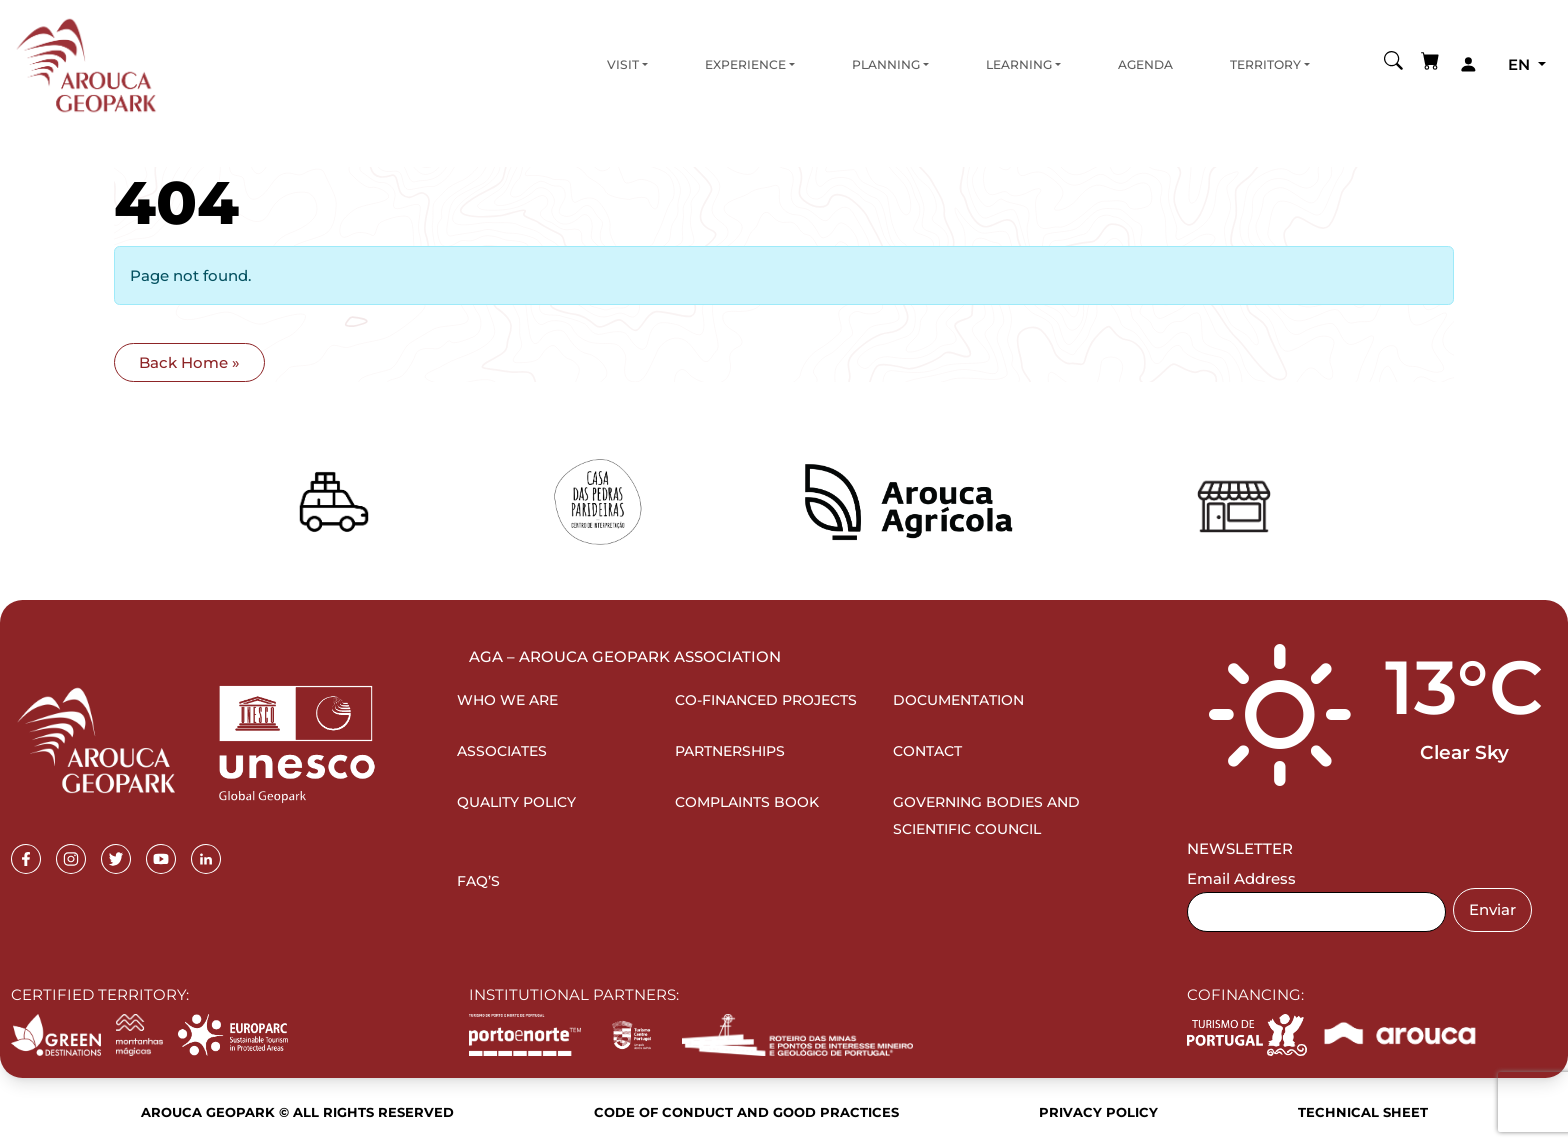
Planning (886, 64)
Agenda (1145, 64)
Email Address (1241, 878)
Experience (745, 64)
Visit (623, 64)
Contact (927, 751)
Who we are (507, 700)
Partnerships (730, 751)
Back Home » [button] (189, 362)
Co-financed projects (766, 700)
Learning (1019, 64)
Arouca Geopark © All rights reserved (297, 1112)
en (1521, 64)
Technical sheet (1363, 1112)
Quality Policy (516, 802)
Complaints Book (747, 802)
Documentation (958, 700)
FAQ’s (478, 881)
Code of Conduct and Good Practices (746, 1112)
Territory (1265, 64)
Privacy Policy (1098, 1112)
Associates (502, 751)
